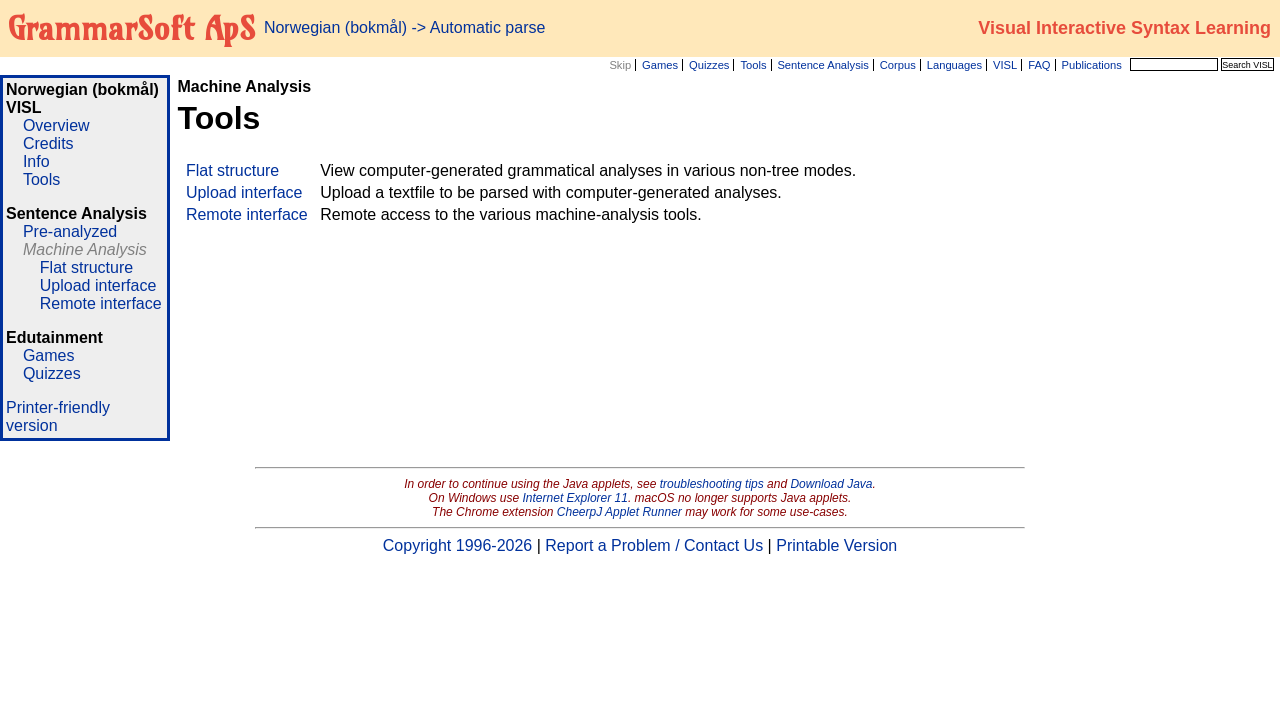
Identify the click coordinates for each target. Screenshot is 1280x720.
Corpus (898, 65)
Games (660, 65)
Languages (954, 65)
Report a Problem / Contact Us (654, 545)
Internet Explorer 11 (575, 498)
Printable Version (836, 545)
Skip (620, 65)
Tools (753, 65)
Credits (48, 143)
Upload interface (98, 285)
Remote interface (101, 303)
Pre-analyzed (70, 231)
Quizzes (709, 65)
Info (36, 161)
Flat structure (86, 267)
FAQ (1039, 65)
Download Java (831, 484)
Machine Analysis (85, 249)
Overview (56, 125)
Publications (1091, 65)
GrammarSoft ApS (131, 28)
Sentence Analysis (822, 65)
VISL (1005, 65)
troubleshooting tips (712, 484)
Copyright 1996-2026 (457, 545)
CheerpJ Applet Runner (619, 512)
